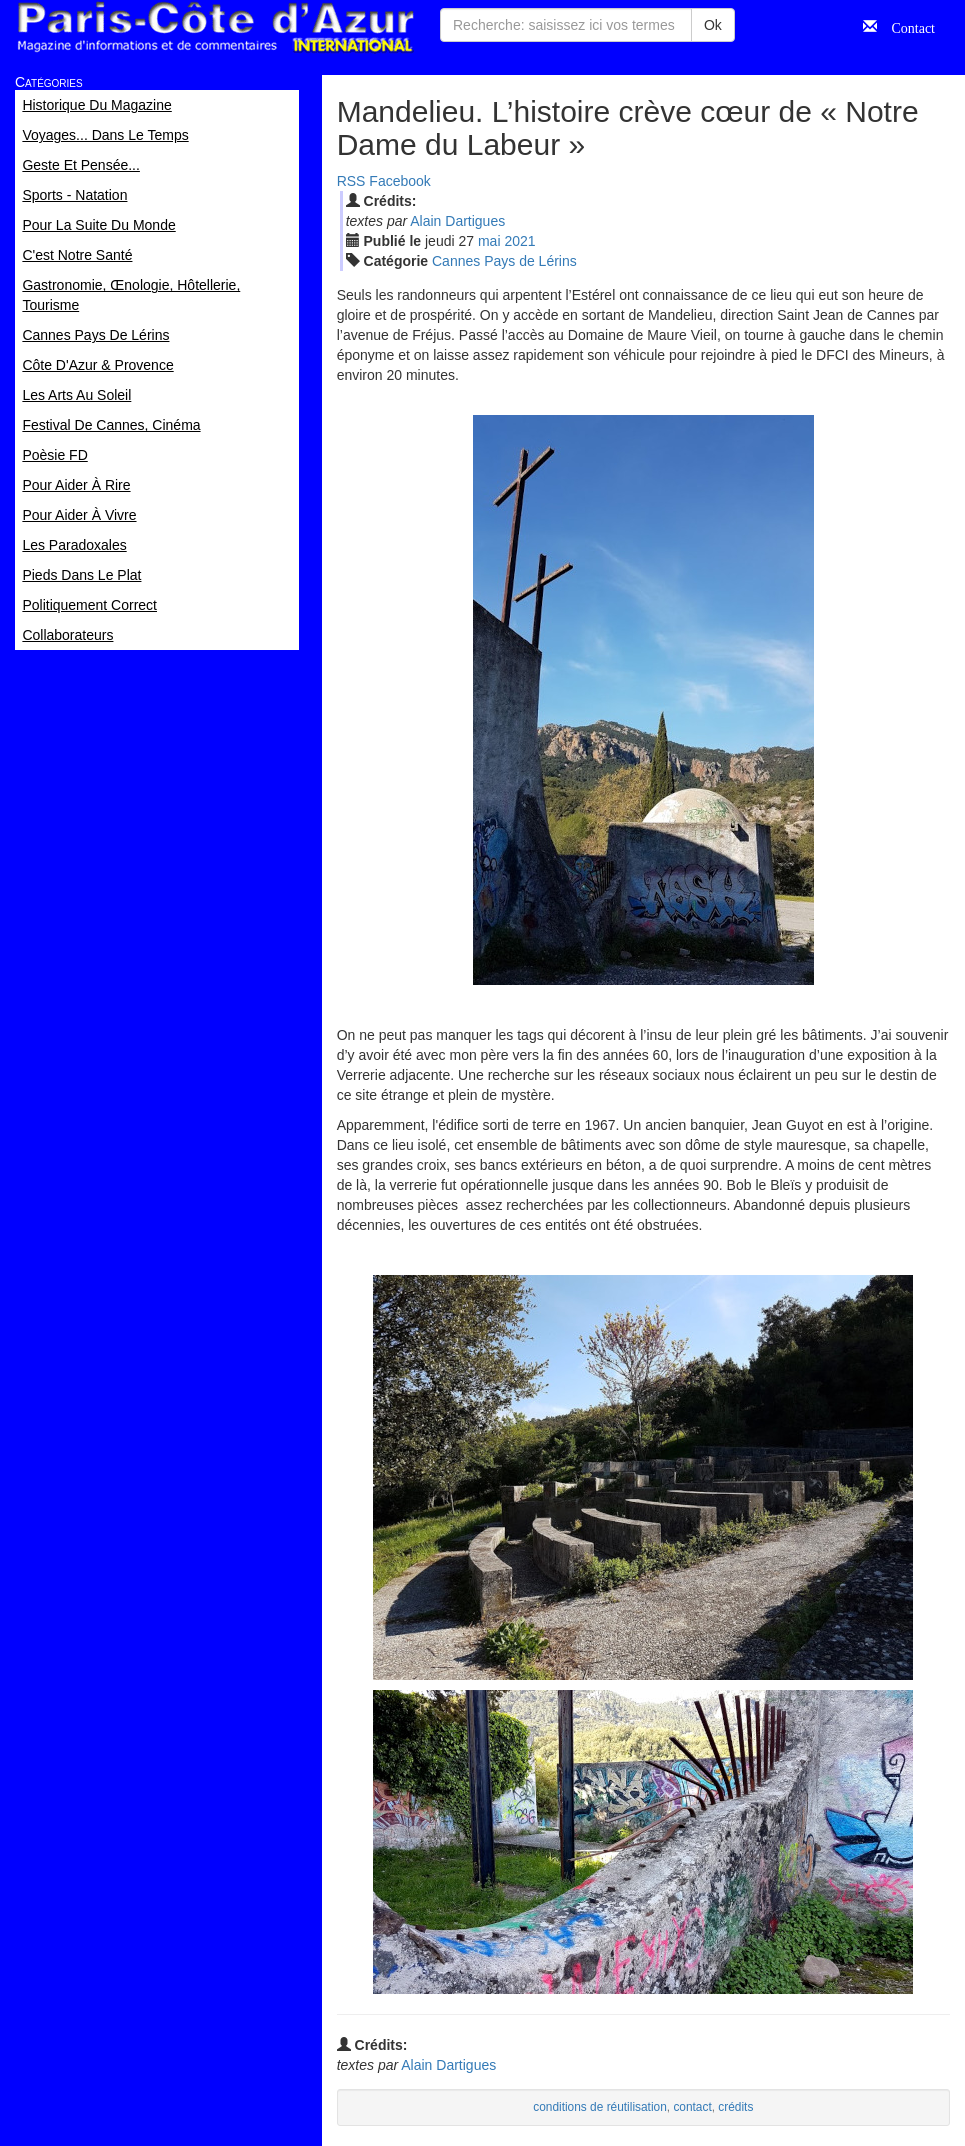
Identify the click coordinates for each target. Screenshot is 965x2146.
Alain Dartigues (457, 221)
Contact (906, 26)
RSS (351, 181)
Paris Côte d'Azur (215, 27)
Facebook (399, 181)
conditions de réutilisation (600, 2107)
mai (489, 241)
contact (692, 2107)
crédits (735, 2107)
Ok (713, 25)
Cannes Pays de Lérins (504, 261)
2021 (519, 241)
